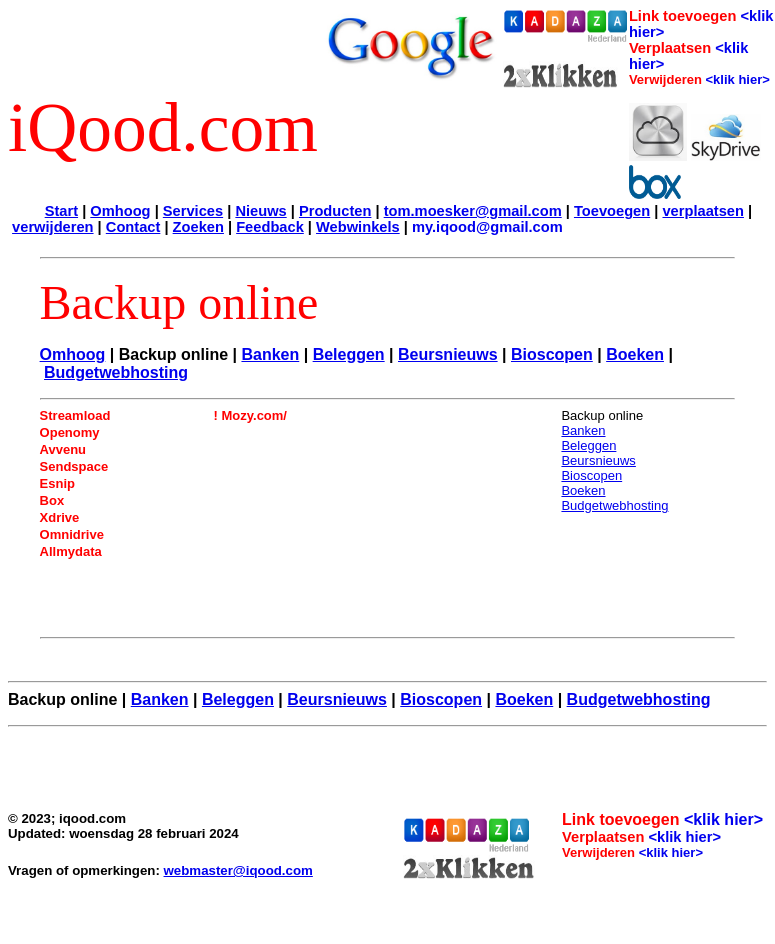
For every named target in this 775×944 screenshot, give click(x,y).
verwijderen (52, 227)
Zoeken (198, 227)
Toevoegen (612, 211)
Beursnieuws (448, 354)
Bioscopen (552, 354)
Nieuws (260, 211)
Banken (270, 354)
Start (61, 211)
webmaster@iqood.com (238, 870)
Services (193, 211)
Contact (133, 227)
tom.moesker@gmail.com (473, 211)
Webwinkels (358, 227)
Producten (335, 211)
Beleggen (349, 354)
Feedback (270, 227)
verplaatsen (702, 211)
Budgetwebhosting (116, 372)
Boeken (635, 354)
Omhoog (120, 211)
